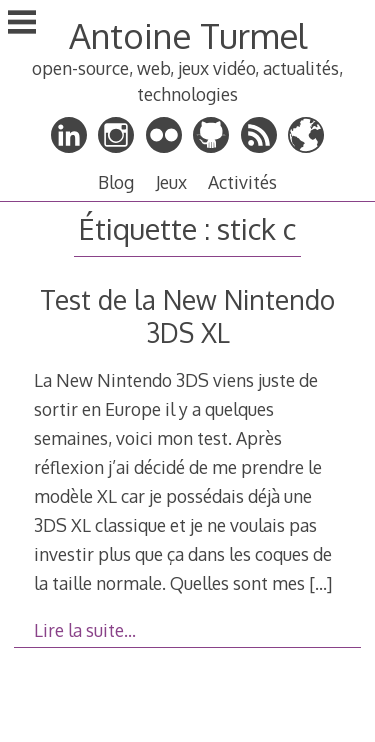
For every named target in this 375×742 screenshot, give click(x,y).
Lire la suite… (85, 630)
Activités (242, 182)
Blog (116, 182)
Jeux (171, 182)
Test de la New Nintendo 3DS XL (187, 316)
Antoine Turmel (188, 35)
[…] (320, 583)
